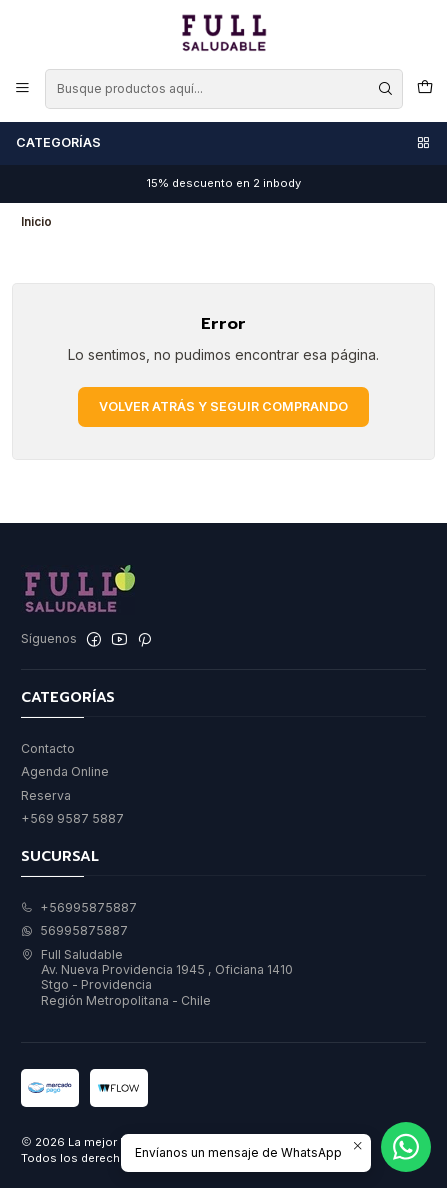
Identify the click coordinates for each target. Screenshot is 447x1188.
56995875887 (74, 930)
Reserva (46, 795)
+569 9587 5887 (72, 818)
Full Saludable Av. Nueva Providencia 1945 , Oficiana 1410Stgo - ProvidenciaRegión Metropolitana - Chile (157, 977)
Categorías (224, 143)
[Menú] (23, 88)
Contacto (48, 748)
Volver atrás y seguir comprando (223, 406)
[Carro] (424, 88)
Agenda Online (65, 771)
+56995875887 (79, 907)
